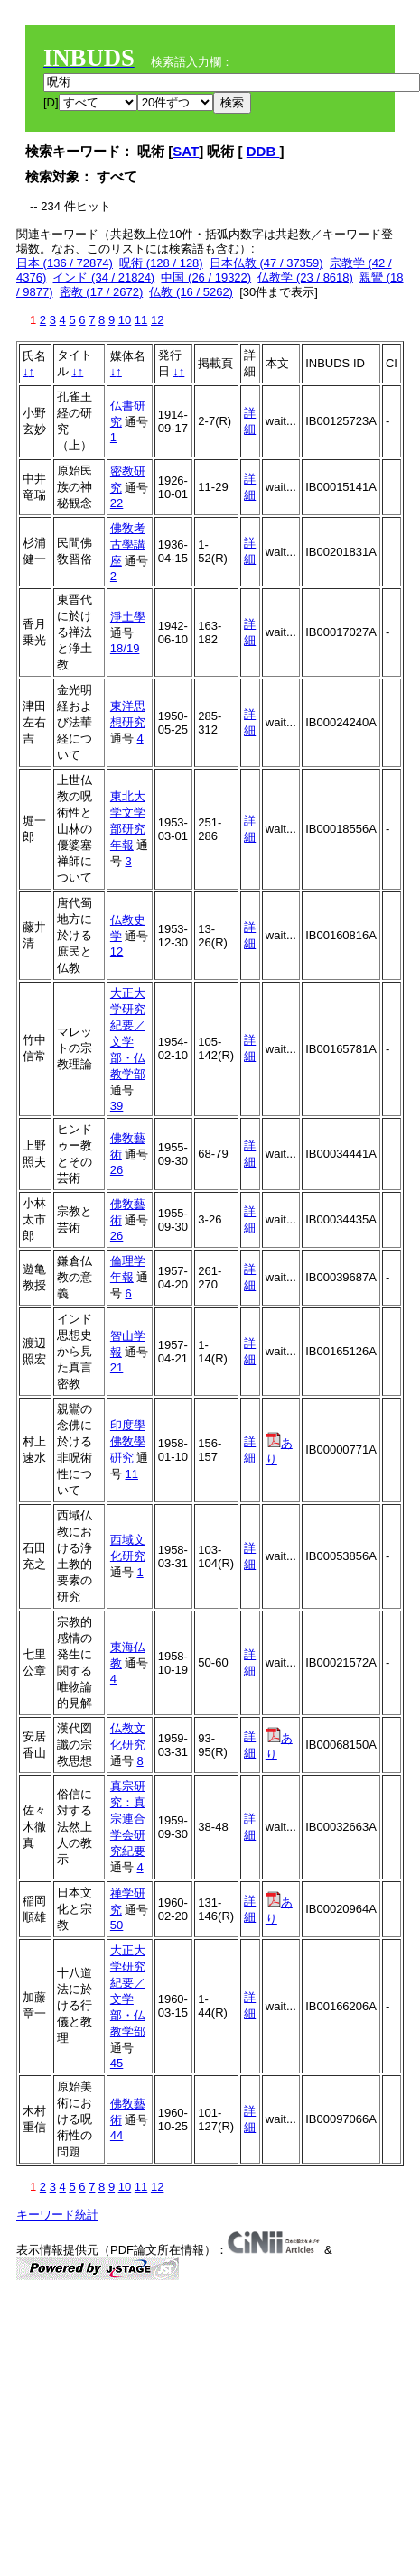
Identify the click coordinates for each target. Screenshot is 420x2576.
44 (116, 2135)
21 (116, 1367)
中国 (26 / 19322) (206, 277)
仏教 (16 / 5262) (191, 292)
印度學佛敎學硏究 (127, 1441)
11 (141, 320)
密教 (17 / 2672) (102, 292)
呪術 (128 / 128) (161, 263)
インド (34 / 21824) (103, 277)
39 (116, 1106)
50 (116, 1925)
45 (116, 2063)
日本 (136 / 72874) (64, 263)
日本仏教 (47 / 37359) (266, 263)
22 (116, 503)
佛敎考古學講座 (127, 545)
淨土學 (127, 616)
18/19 (125, 648)
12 (157, 320)
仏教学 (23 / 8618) (305, 277)
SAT (186, 151)
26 (116, 1170)
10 (124, 320)
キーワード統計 (57, 2214)
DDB (263, 151)
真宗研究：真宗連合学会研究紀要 (127, 1818)
